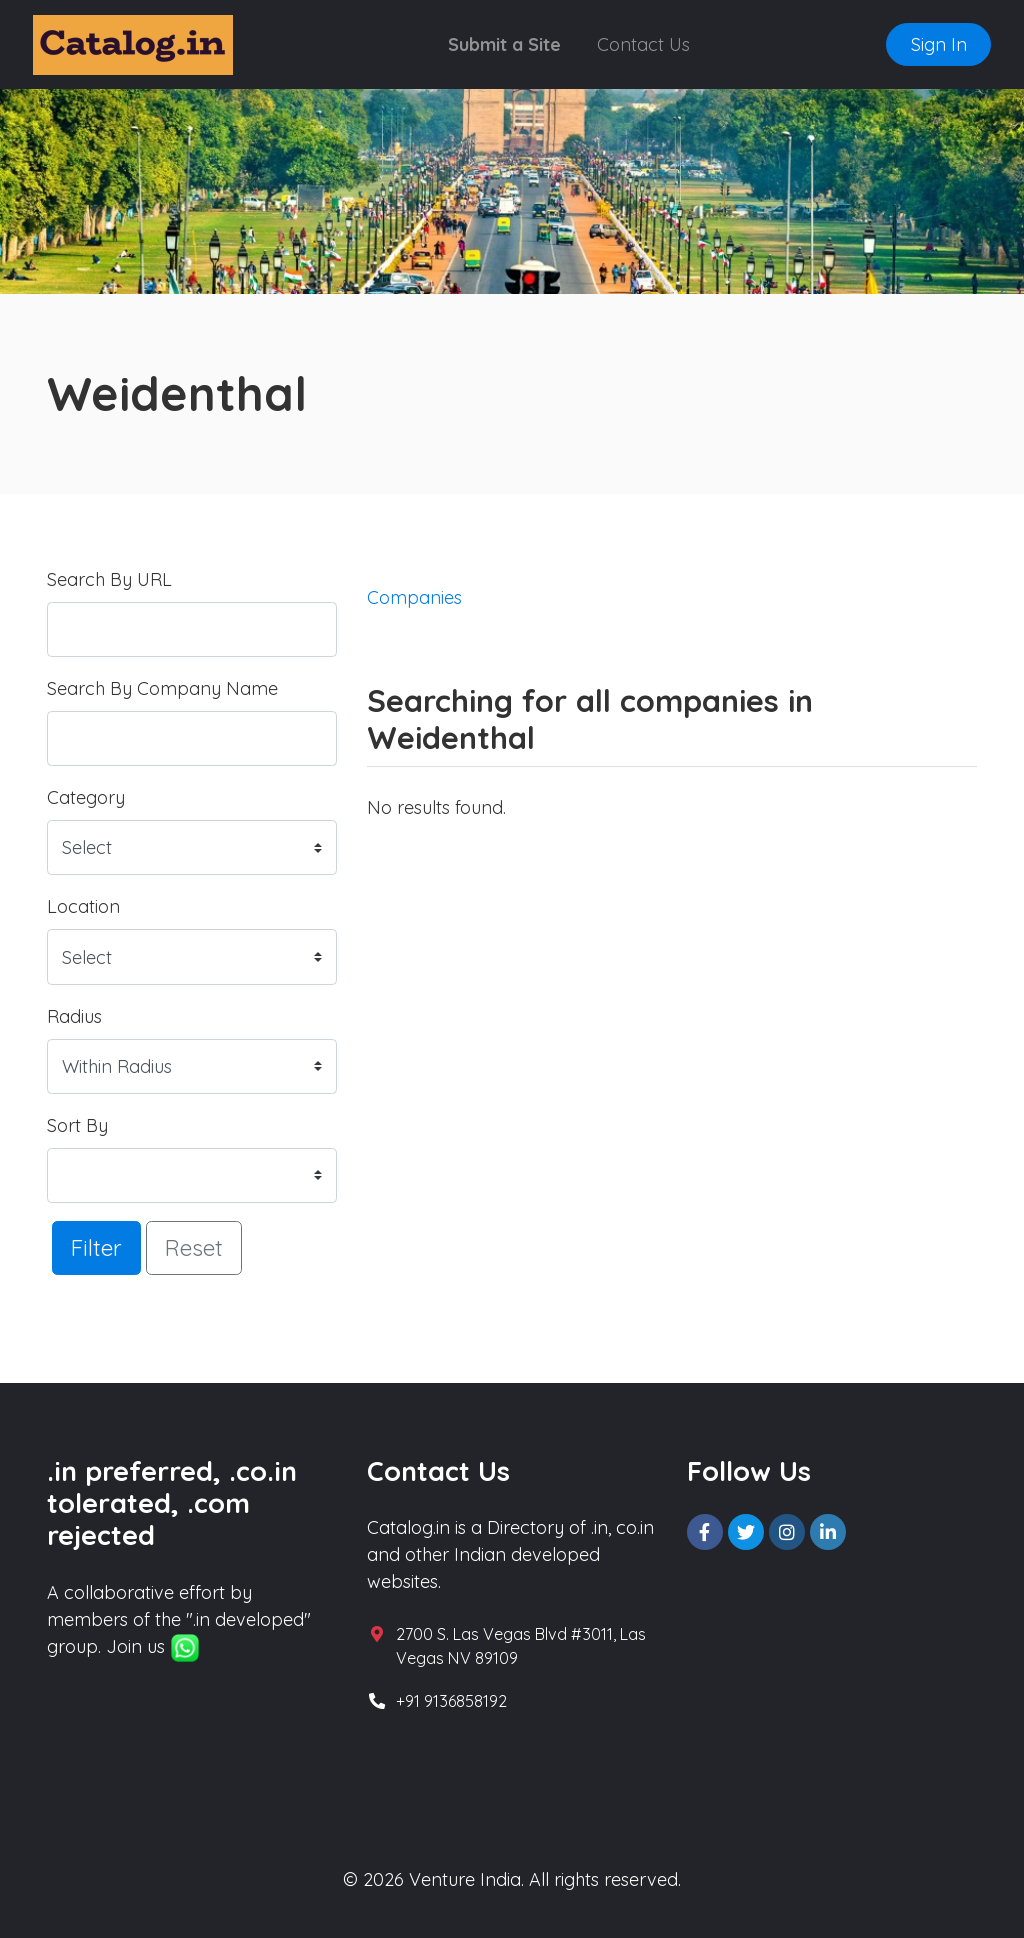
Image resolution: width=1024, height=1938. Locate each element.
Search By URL (109, 579)
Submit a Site (504, 44)
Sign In (939, 44)
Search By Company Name (162, 688)
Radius (74, 1016)
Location (83, 906)
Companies (414, 597)
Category (86, 797)
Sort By (77, 1125)
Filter (96, 1247)
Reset (194, 1247)
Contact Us (643, 44)
